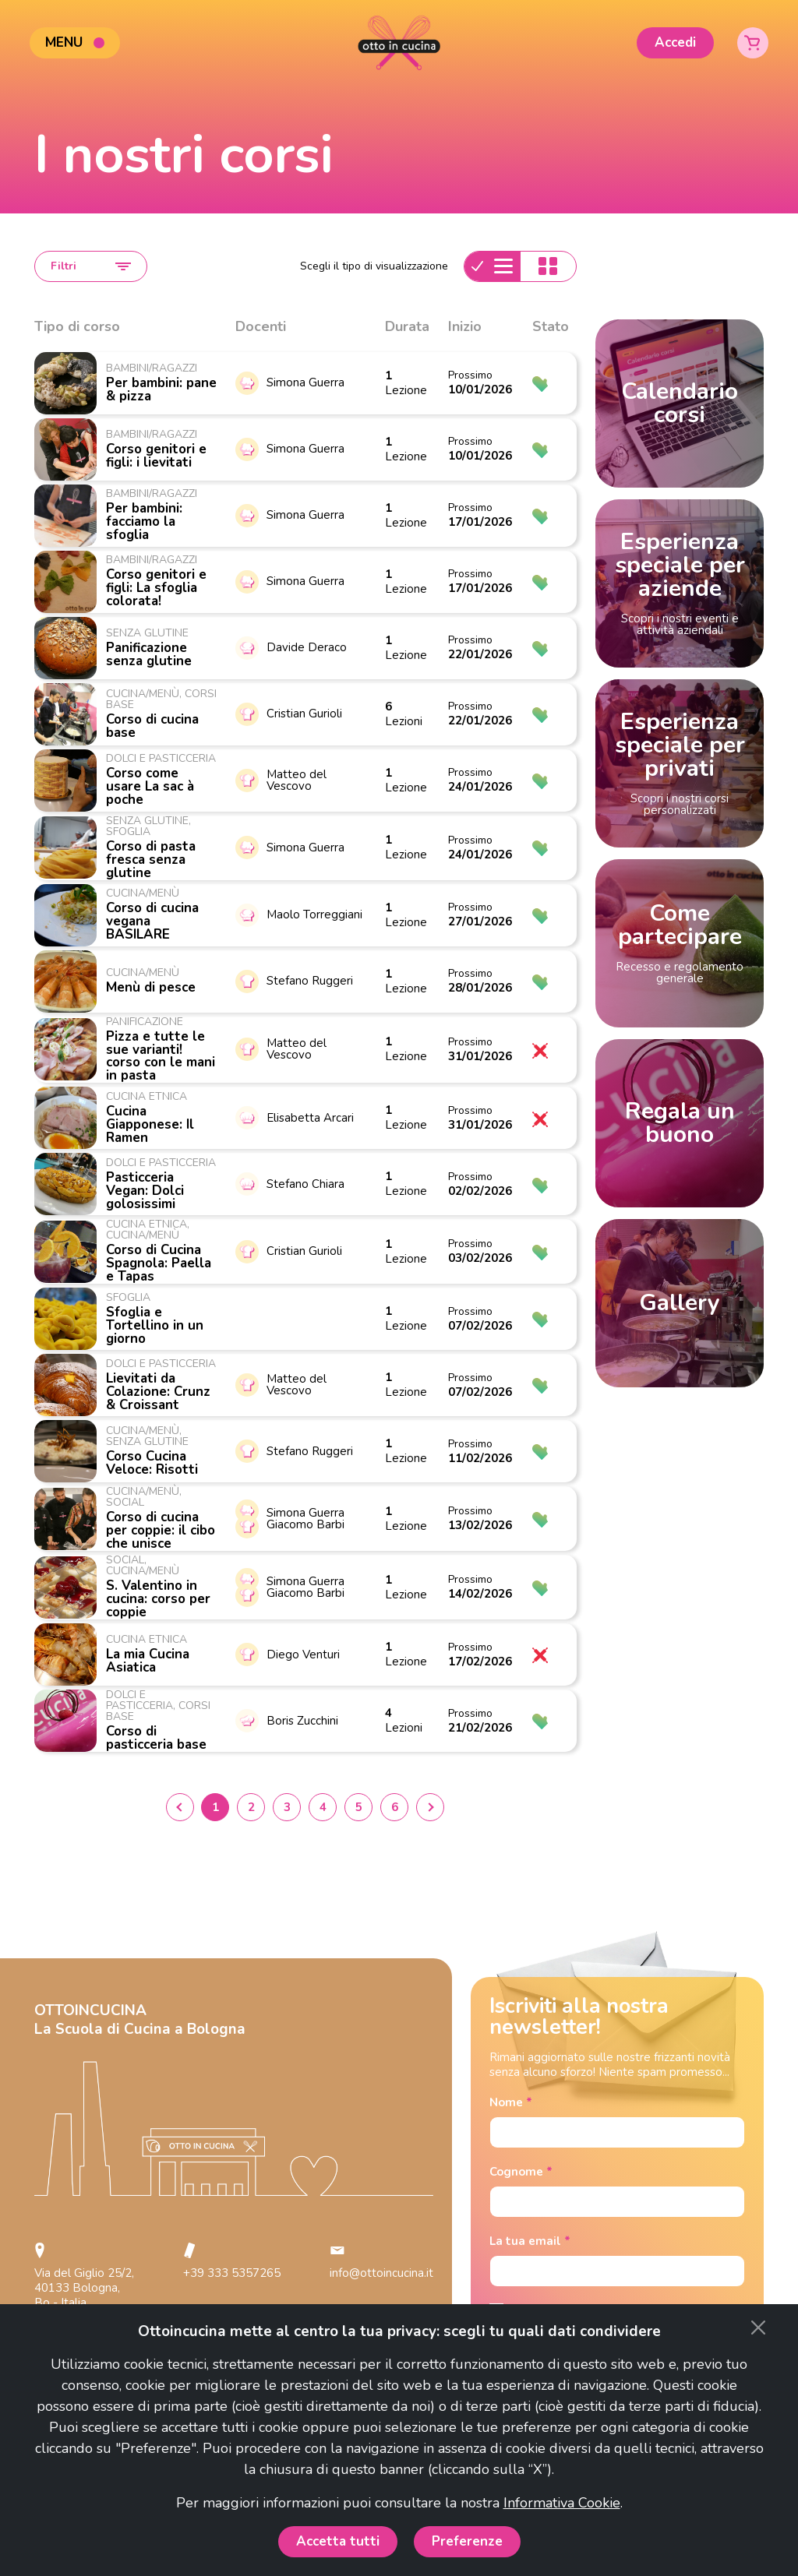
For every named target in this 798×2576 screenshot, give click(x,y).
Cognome (521, 2172)
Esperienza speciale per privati (679, 762)
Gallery (679, 1303)
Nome (510, 2102)
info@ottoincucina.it (381, 2273)
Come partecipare (679, 941)
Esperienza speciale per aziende (679, 582)
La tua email (529, 2241)
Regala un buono (680, 1123)
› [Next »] (430, 1807)
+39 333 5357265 (232, 2273)
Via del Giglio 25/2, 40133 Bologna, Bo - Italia (84, 2288)
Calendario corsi (679, 403)
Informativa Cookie (561, 2502)
